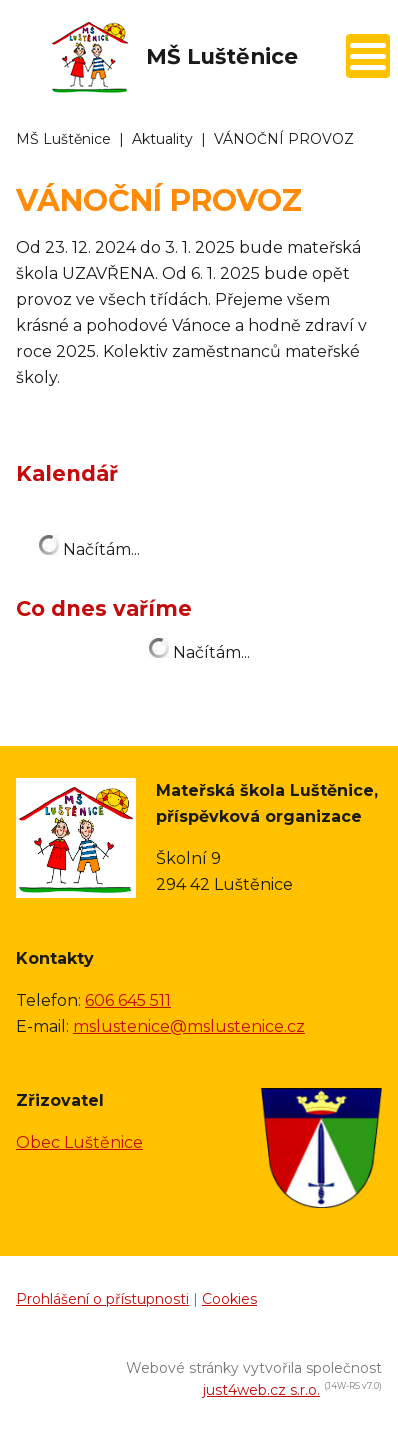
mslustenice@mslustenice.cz (189, 1026)
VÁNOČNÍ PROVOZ (284, 139)
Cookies (229, 1299)
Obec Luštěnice (79, 1142)
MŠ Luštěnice (63, 139)
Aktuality (162, 139)
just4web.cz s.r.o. (261, 1390)
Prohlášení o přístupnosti (102, 1299)
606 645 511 (128, 1000)
